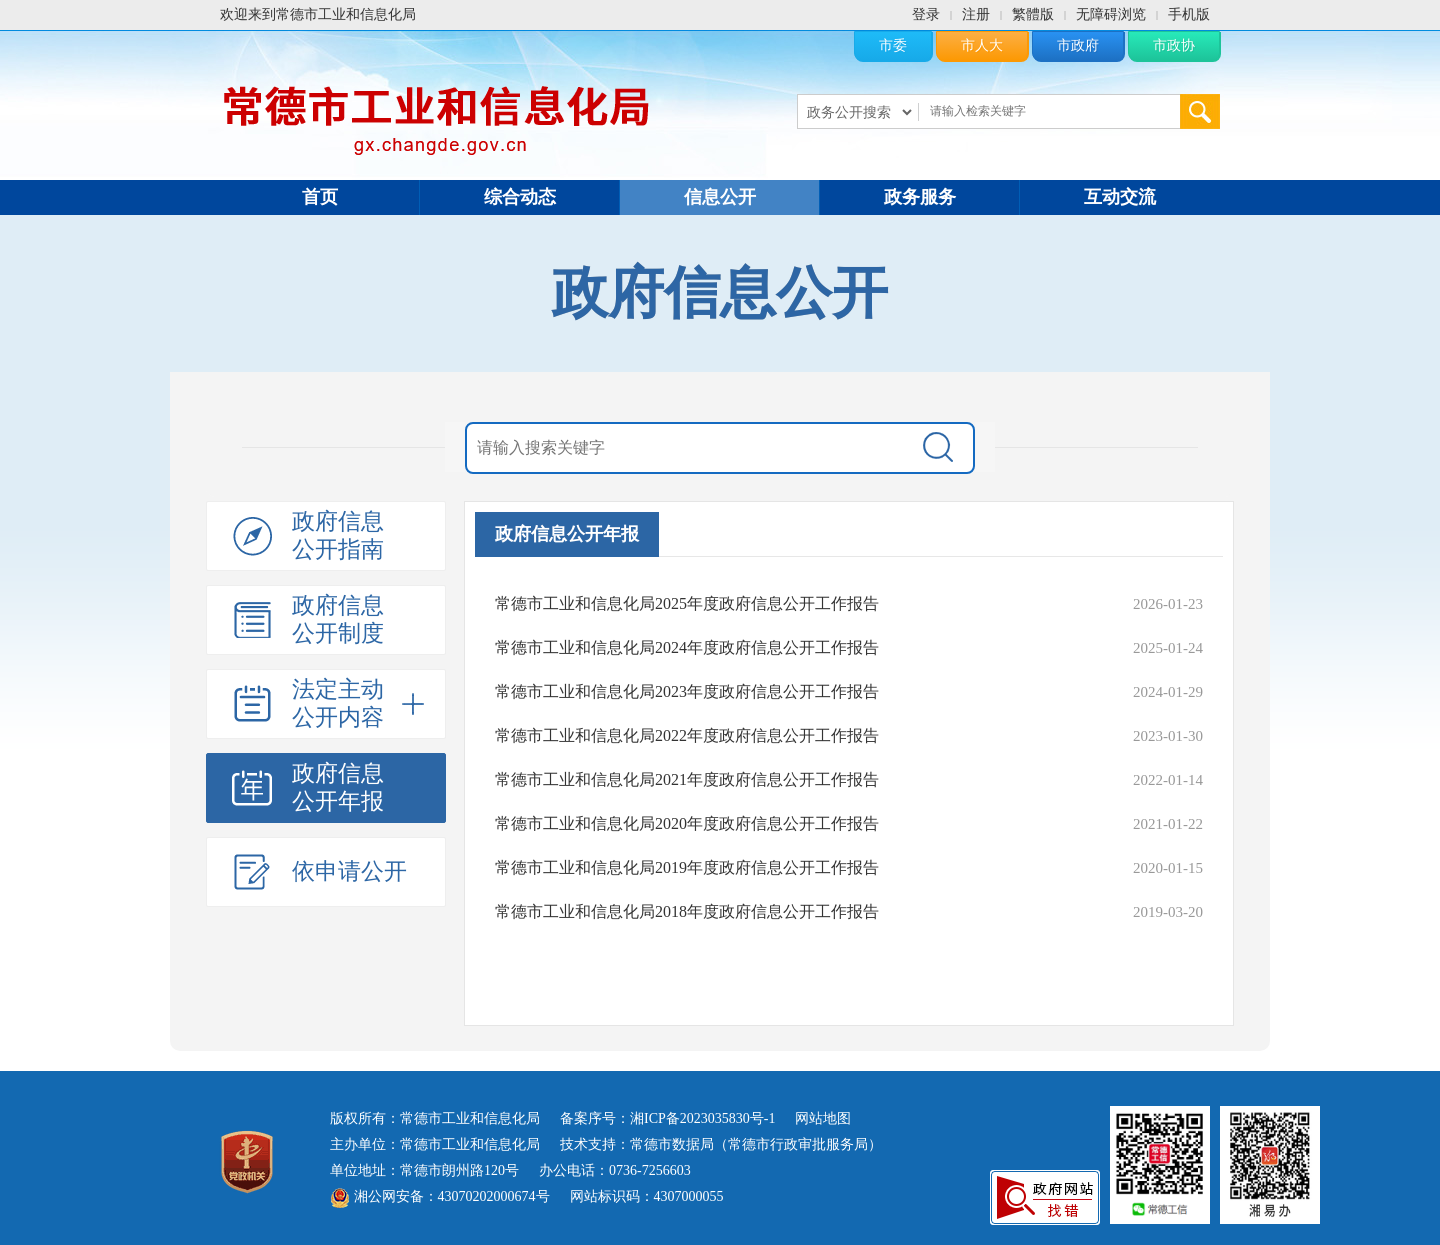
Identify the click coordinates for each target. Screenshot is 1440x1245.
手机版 (1189, 14)
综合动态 (520, 197)
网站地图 (823, 1118)
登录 (926, 14)
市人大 (982, 45)
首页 (320, 197)
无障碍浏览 (1111, 14)
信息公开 (720, 197)
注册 (976, 14)
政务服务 (920, 197)
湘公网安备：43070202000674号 (440, 1196)
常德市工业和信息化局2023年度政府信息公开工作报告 (687, 691)
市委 (893, 45)
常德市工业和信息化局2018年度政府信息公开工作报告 (687, 911)
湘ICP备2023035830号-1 (702, 1118)
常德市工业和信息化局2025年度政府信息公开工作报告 (687, 603)
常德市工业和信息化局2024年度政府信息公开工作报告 (687, 647)
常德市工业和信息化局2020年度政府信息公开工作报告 (687, 823)
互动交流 (1120, 197)
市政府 (1078, 45)
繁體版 (1033, 14)
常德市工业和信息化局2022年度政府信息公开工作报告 (687, 735)
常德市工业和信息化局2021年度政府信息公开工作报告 (687, 779)
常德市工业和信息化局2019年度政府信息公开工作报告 (687, 867)
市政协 (1174, 45)
